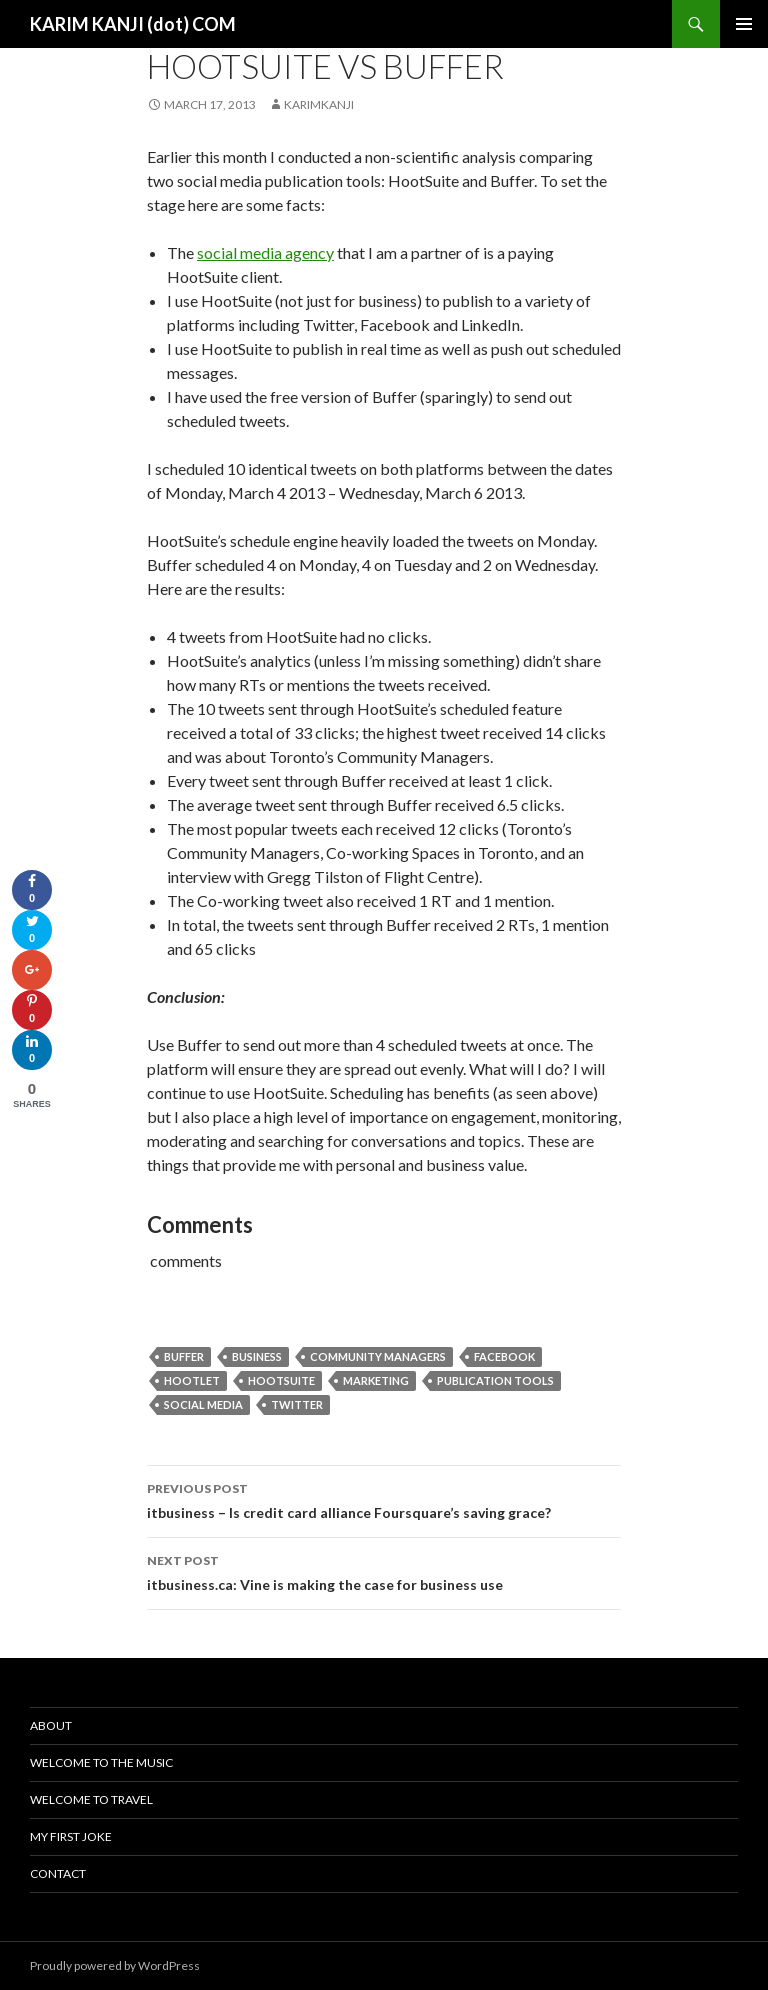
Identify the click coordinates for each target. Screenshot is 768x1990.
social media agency (265, 252)
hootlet (192, 1380)
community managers (378, 1356)
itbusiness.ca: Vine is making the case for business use (384, 1571)
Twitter (297, 1404)
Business (257, 1356)
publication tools (495, 1380)
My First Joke (71, 1836)
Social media (203, 1404)
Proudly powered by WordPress (115, 1965)
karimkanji (319, 104)
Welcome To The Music (101, 1762)
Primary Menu (744, 24)
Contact (58, 1873)
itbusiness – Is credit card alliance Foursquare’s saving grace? (384, 1499)
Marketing (376, 1380)
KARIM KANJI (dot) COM (133, 24)
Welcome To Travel (91, 1799)
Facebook (504, 1356)
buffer (184, 1356)
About (51, 1725)
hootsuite (281, 1380)
